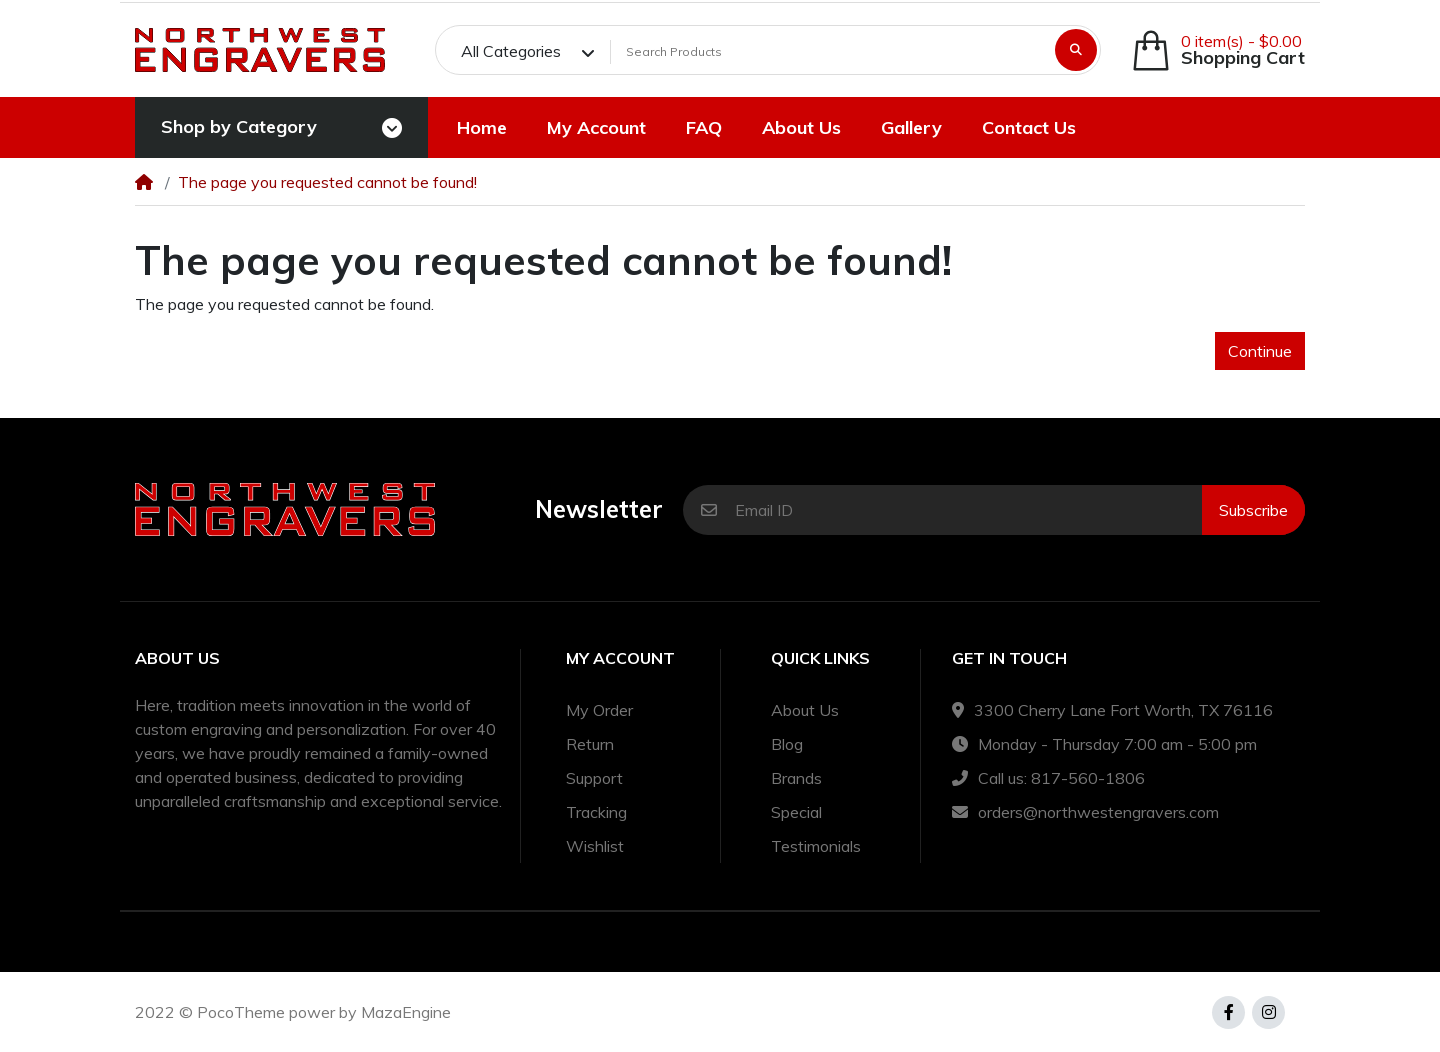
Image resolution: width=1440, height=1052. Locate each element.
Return (590, 744)
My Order (599, 710)
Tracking (596, 812)
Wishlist (595, 846)
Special (796, 812)
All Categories (511, 51)
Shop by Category (239, 126)
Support (594, 778)
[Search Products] (829, 52)
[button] (1218, 50)
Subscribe (1253, 510)
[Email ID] (968, 510)
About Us (805, 710)
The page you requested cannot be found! (327, 182)
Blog (787, 744)
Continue (1260, 351)
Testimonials (816, 846)
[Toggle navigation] (392, 128)
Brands (796, 778)
